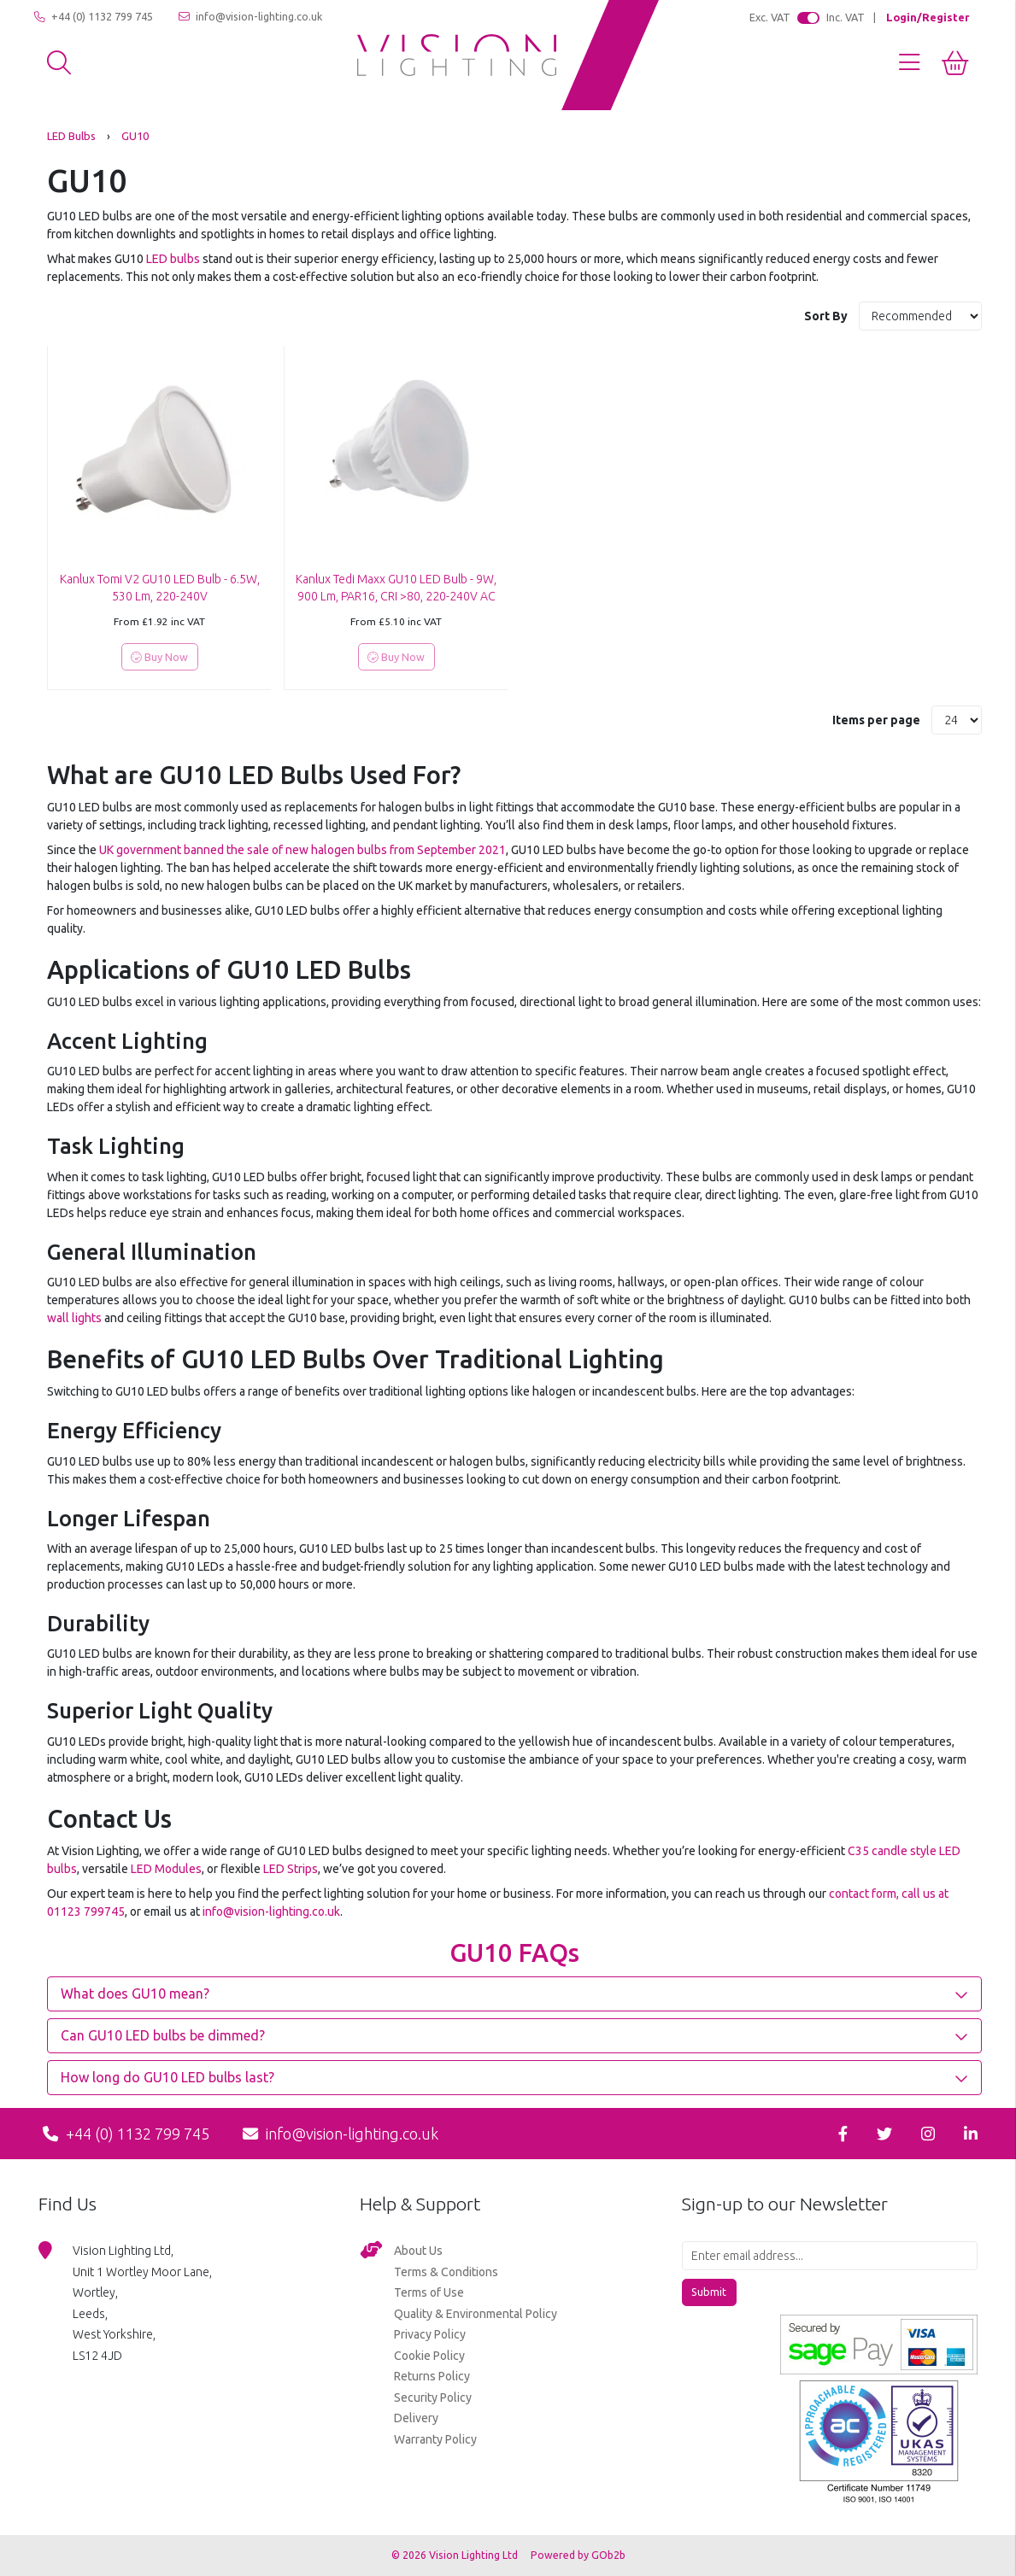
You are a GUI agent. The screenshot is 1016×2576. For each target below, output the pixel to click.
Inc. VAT (845, 17)
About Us (418, 2250)
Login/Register (927, 17)
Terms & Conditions (446, 2272)
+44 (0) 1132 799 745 (93, 16)
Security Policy (433, 2397)
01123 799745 (86, 1911)
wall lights (74, 1318)
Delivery (416, 2418)
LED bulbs (173, 259)
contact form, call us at (888, 1893)
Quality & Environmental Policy (475, 2314)
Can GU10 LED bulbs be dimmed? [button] (163, 2035)
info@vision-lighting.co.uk (250, 16)
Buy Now (159, 657)
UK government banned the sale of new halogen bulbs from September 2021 (302, 850)
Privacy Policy (430, 2334)
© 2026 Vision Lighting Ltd (455, 2555)
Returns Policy (432, 2376)
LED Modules (166, 1869)
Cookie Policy (429, 2355)
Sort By (827, 316)
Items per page (876, 720)
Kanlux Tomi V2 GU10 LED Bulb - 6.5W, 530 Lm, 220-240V (160, 587)
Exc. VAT (769, 17)
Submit (708, 2292)
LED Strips (290, 1869)
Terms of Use (429, 2292)
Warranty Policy (435, 2439)
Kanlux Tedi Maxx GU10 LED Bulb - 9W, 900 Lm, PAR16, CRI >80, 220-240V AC (396, 587)
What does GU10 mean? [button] (135, 1993)
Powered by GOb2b (578, 2555)
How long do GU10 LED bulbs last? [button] (167, 2077)
